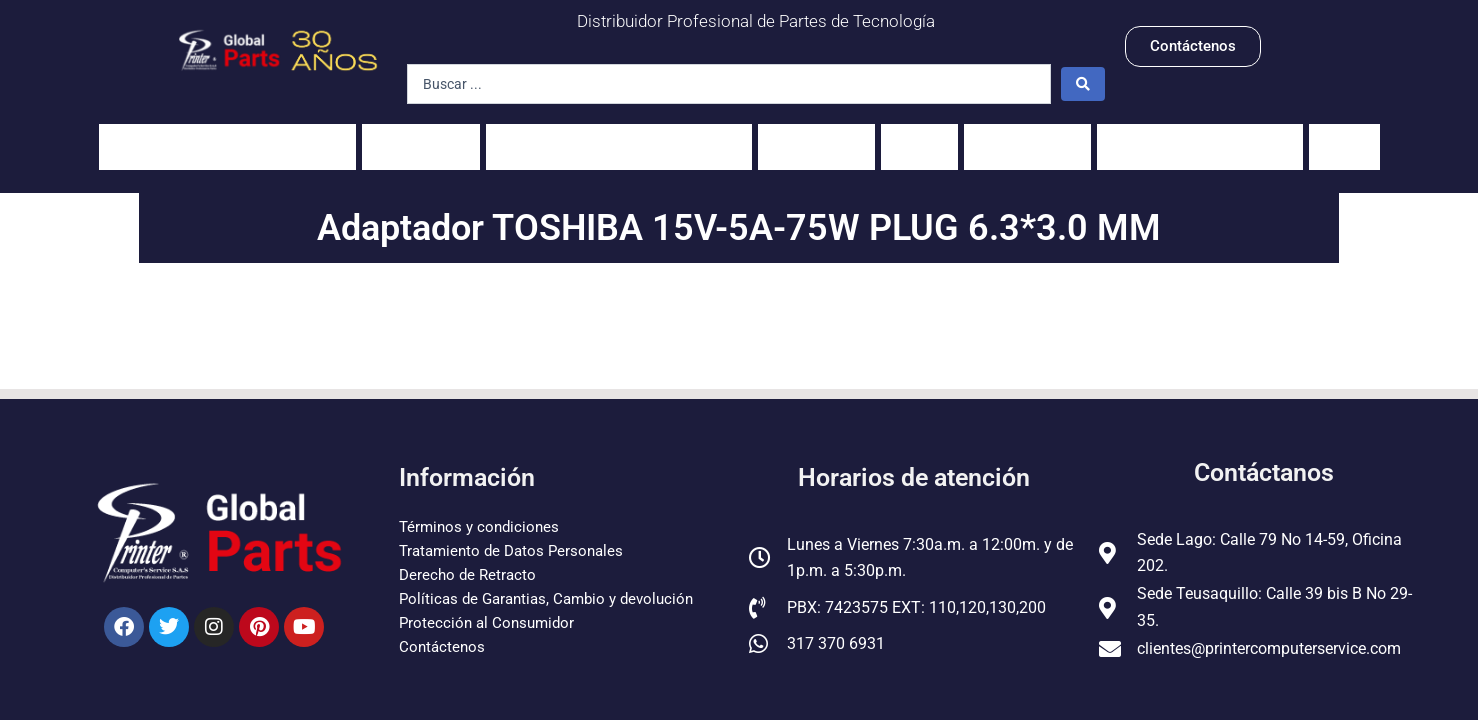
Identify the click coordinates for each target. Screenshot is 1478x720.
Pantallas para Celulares (1200, 136)
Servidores (1027, 136)
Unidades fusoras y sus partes (619, 136)
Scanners (816, 136)
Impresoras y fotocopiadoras (227, 136)
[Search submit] (1083, 84)
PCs (919, 136)
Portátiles (421, 136)
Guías (1344, 136)
